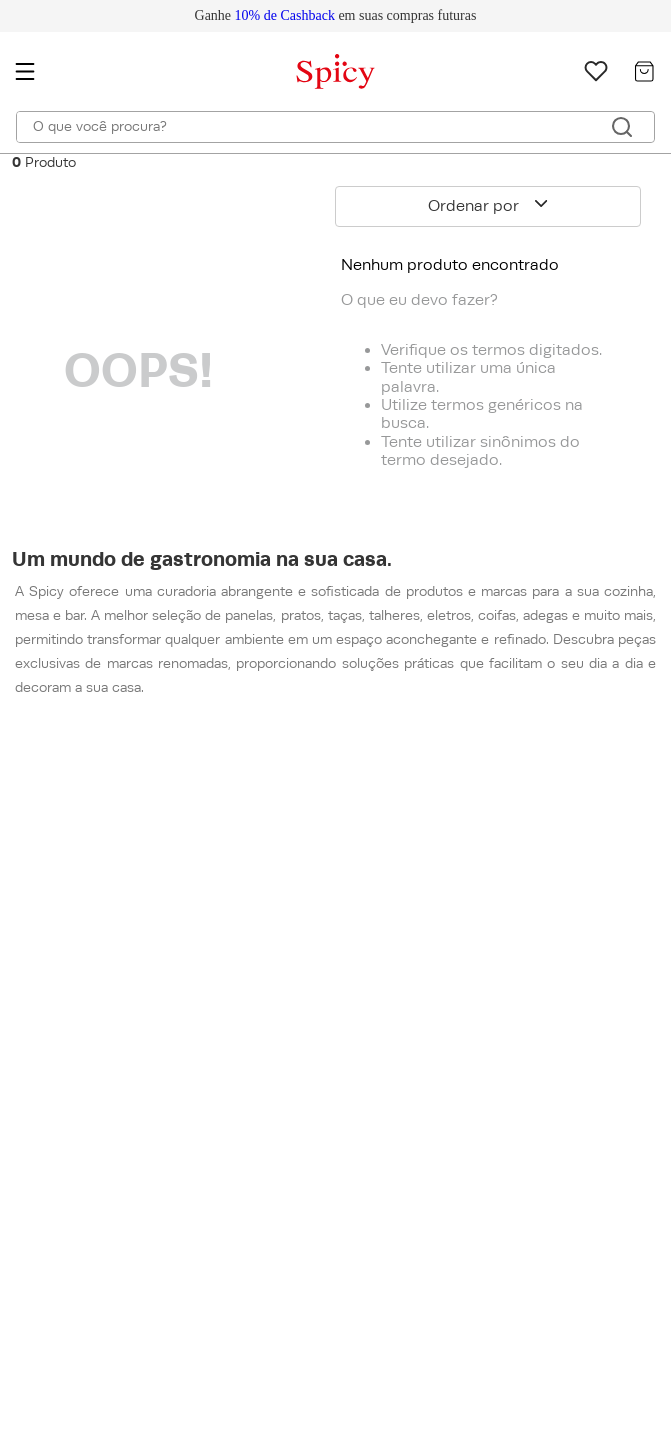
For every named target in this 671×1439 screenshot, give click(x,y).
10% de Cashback (285, 15)
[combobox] (335, 127)
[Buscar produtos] (622, 127)
